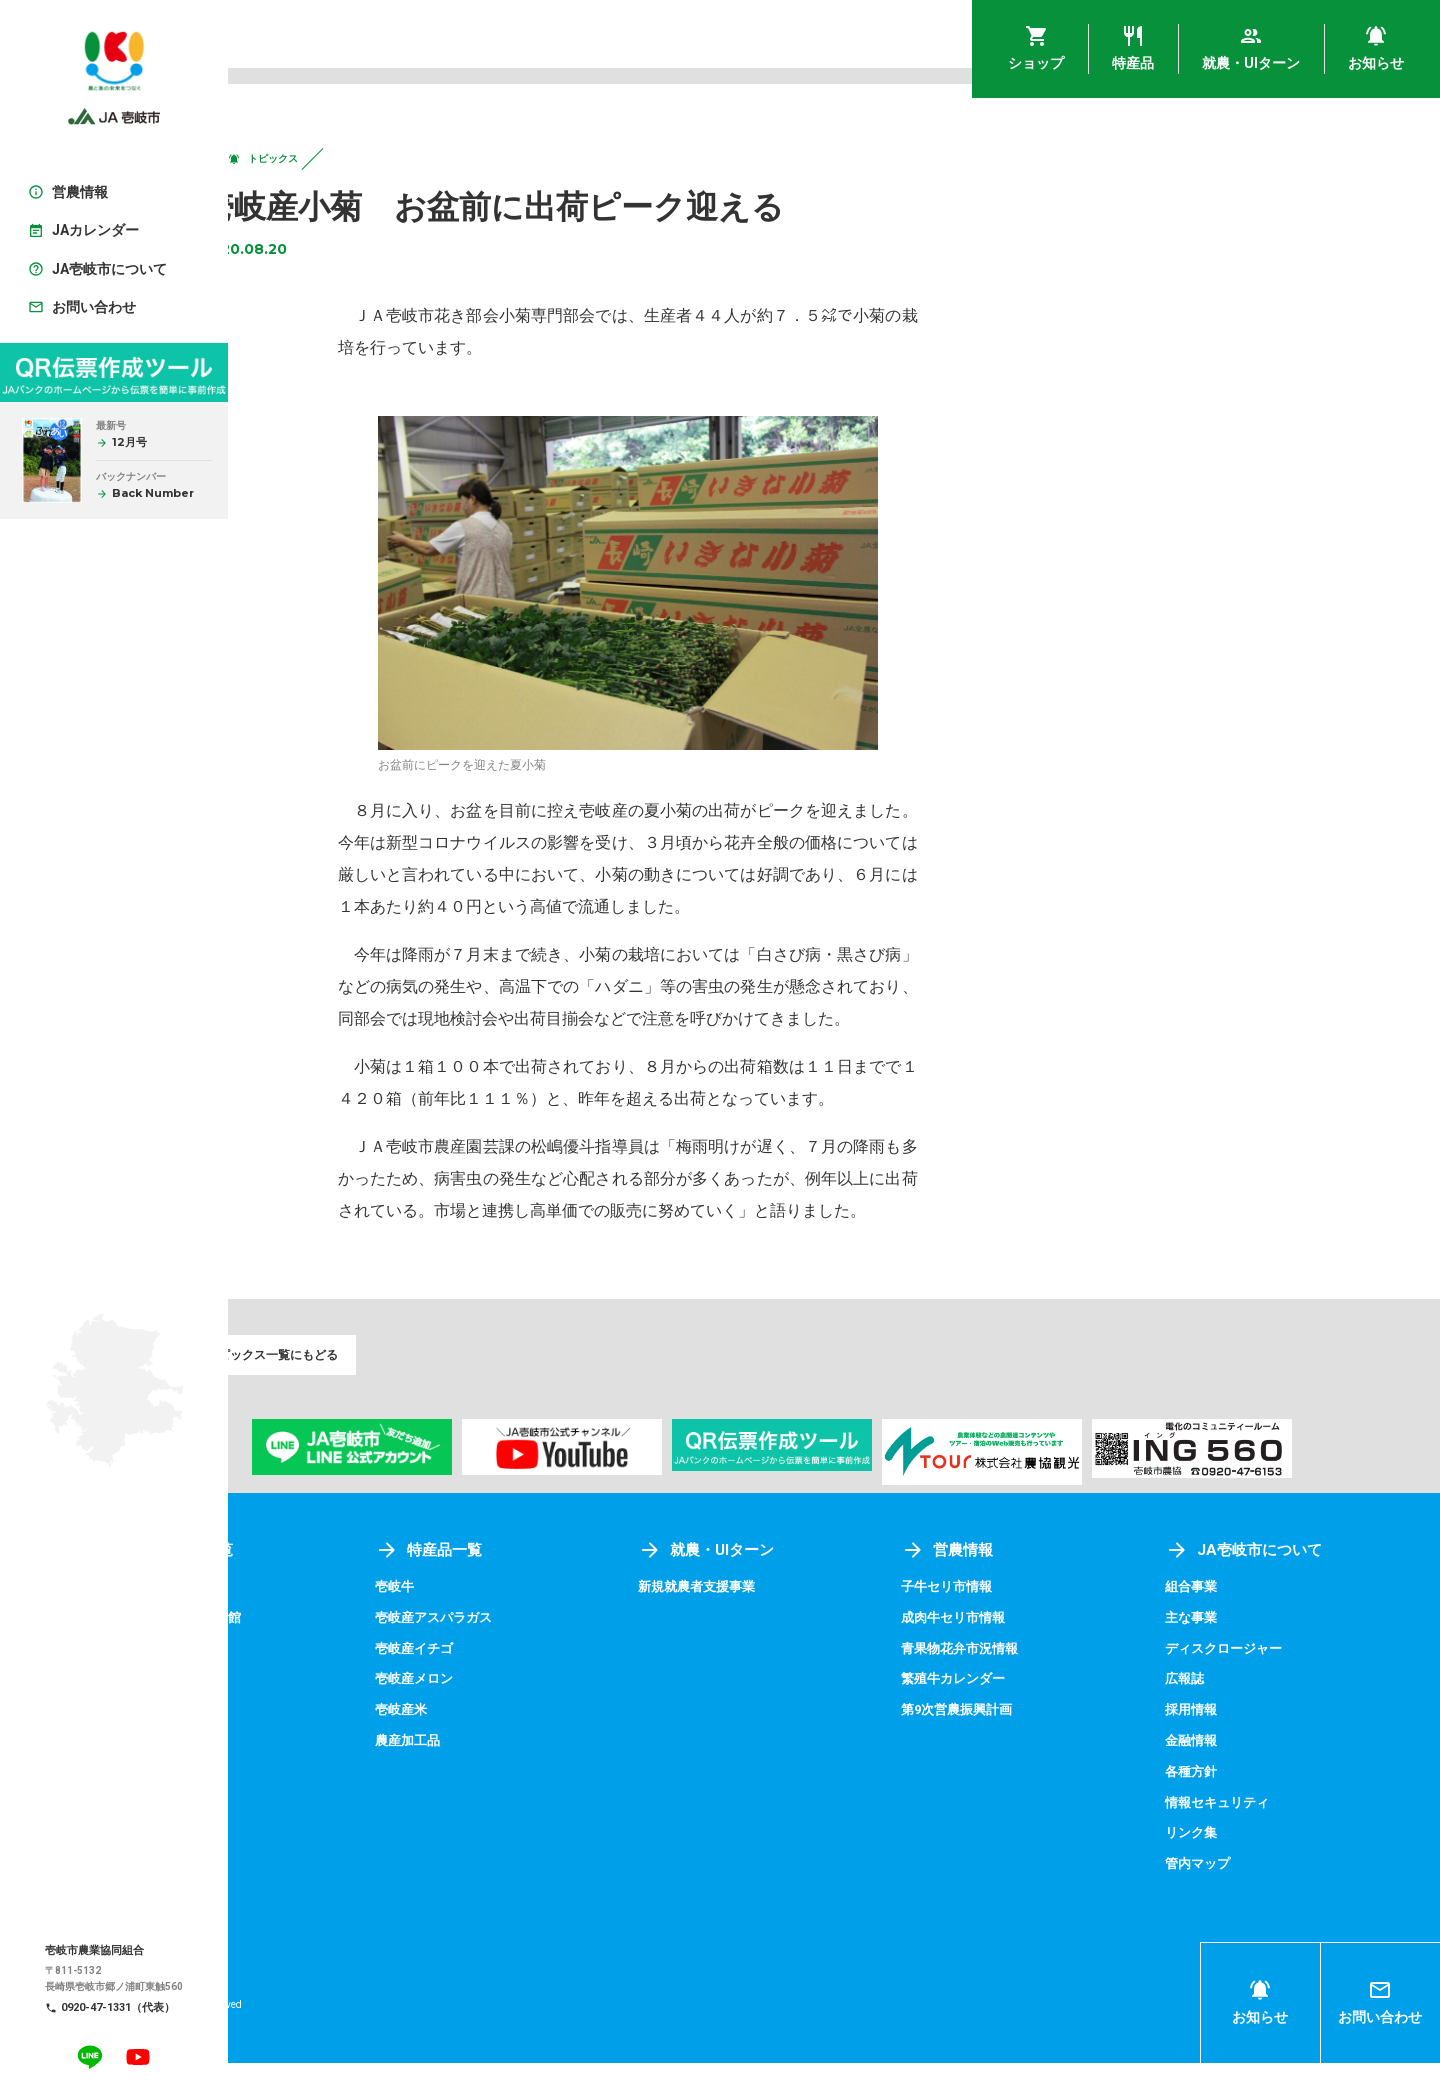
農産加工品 (538, 1776)
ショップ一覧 (336, 1587)
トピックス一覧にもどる (344, 1388)
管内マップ (1232, 1897)
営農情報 (1014, 1587)
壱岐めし (300, 1624)
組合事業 (1225, 1624)
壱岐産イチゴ (545, 1685)
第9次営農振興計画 (1026, 1745)
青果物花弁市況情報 (1029, 1685)
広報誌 (1218, 1715)
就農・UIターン (805, 1587)
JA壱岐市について (1279, 1587)
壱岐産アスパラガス (566, 1654)
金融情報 (1225, 1776)
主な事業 (1225, 1654)
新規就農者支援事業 (797, 1624)
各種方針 (1225, 1806)
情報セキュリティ (1253, 1837)
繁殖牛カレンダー (1022, 1715)
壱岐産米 (531, 1745)
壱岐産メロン (545, 1715)
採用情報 (1225, 1745)
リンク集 (1225, 1867)
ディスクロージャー (1260, 1685)
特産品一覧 (559, 1587)
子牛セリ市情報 (1015, 1624)
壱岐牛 (524, 1624)
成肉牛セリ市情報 (1022, 1654)
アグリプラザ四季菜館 (342, 1654)
